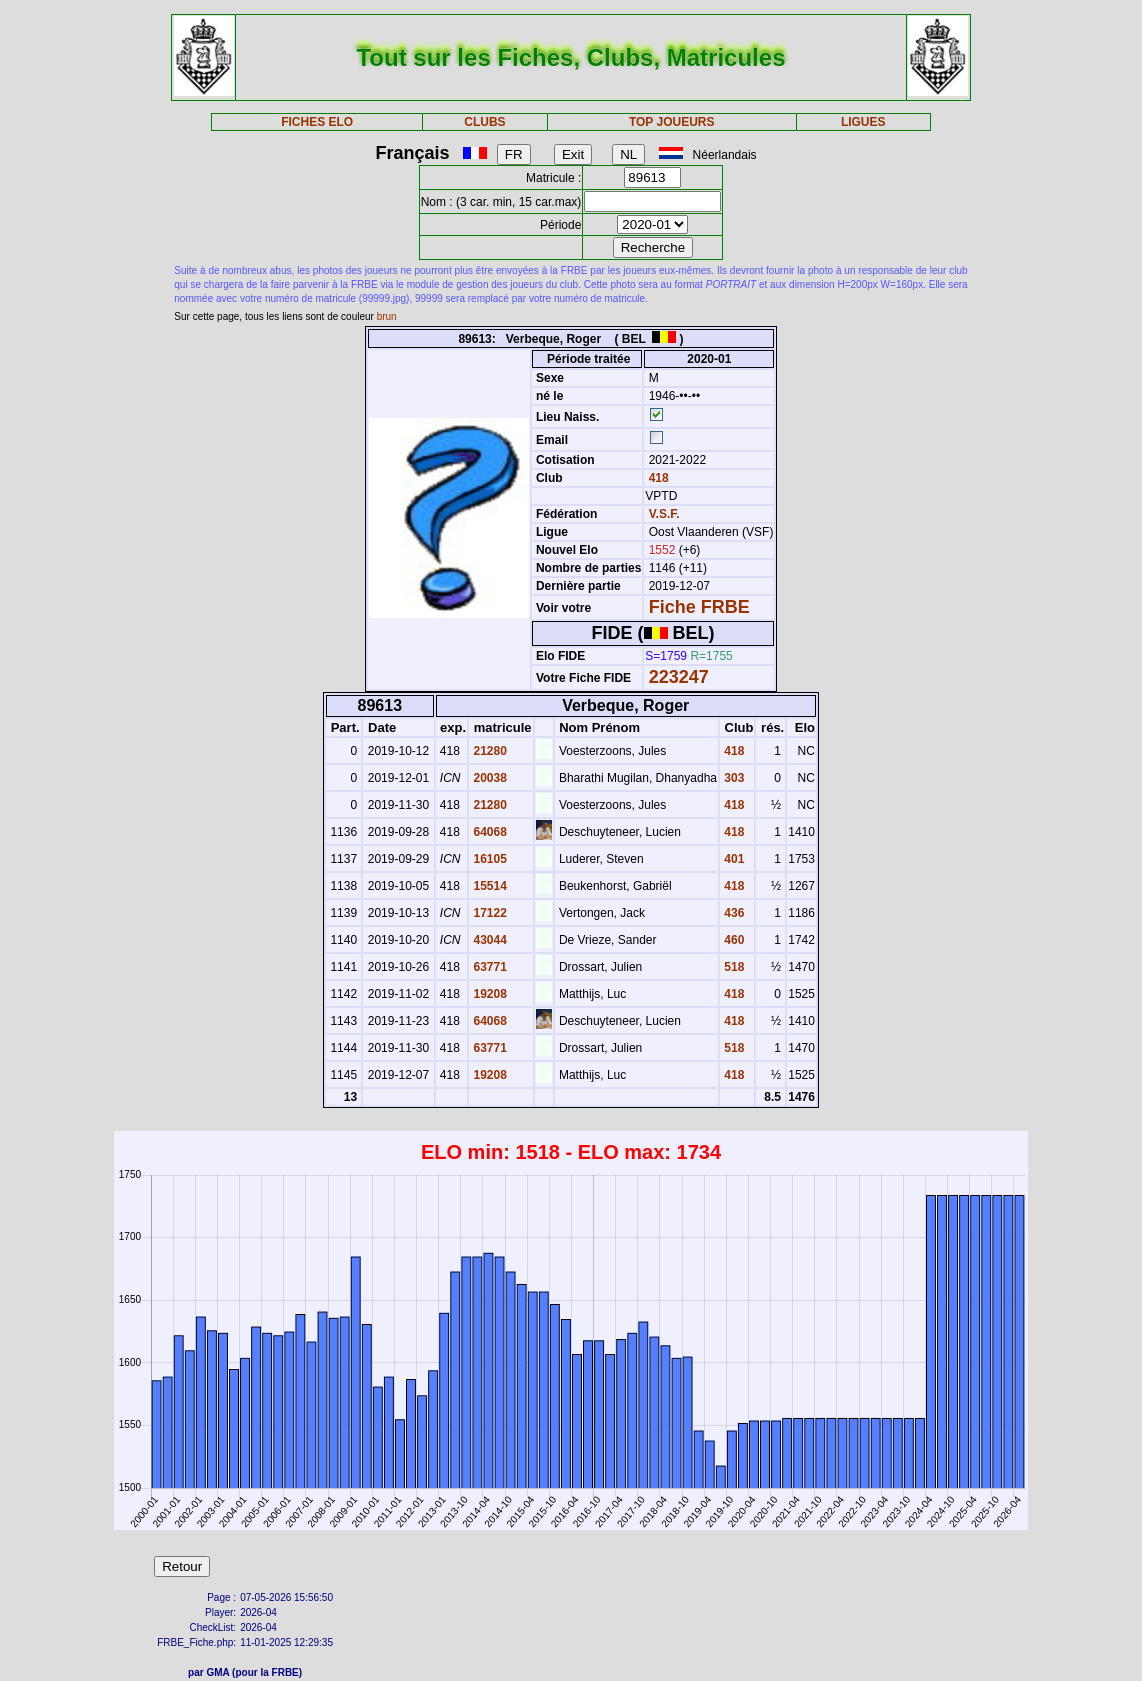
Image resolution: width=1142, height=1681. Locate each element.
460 (732, 940)
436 (732, 913)
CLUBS (484, 122)
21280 (488, 751)
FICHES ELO (317, 122)
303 (732, 778)
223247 (679, 677)
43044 (488, 940)
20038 (488, 778)
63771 (488, 967)
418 (656, 478)
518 (732, 967)
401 (732, 859)
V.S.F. (664, 514)
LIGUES (863, 122)
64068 (488, 832)
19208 (488, 994)
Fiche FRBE (699, 607)
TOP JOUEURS (672, 122)
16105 (488, 859)
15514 (488, 886)
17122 (488, 913)
